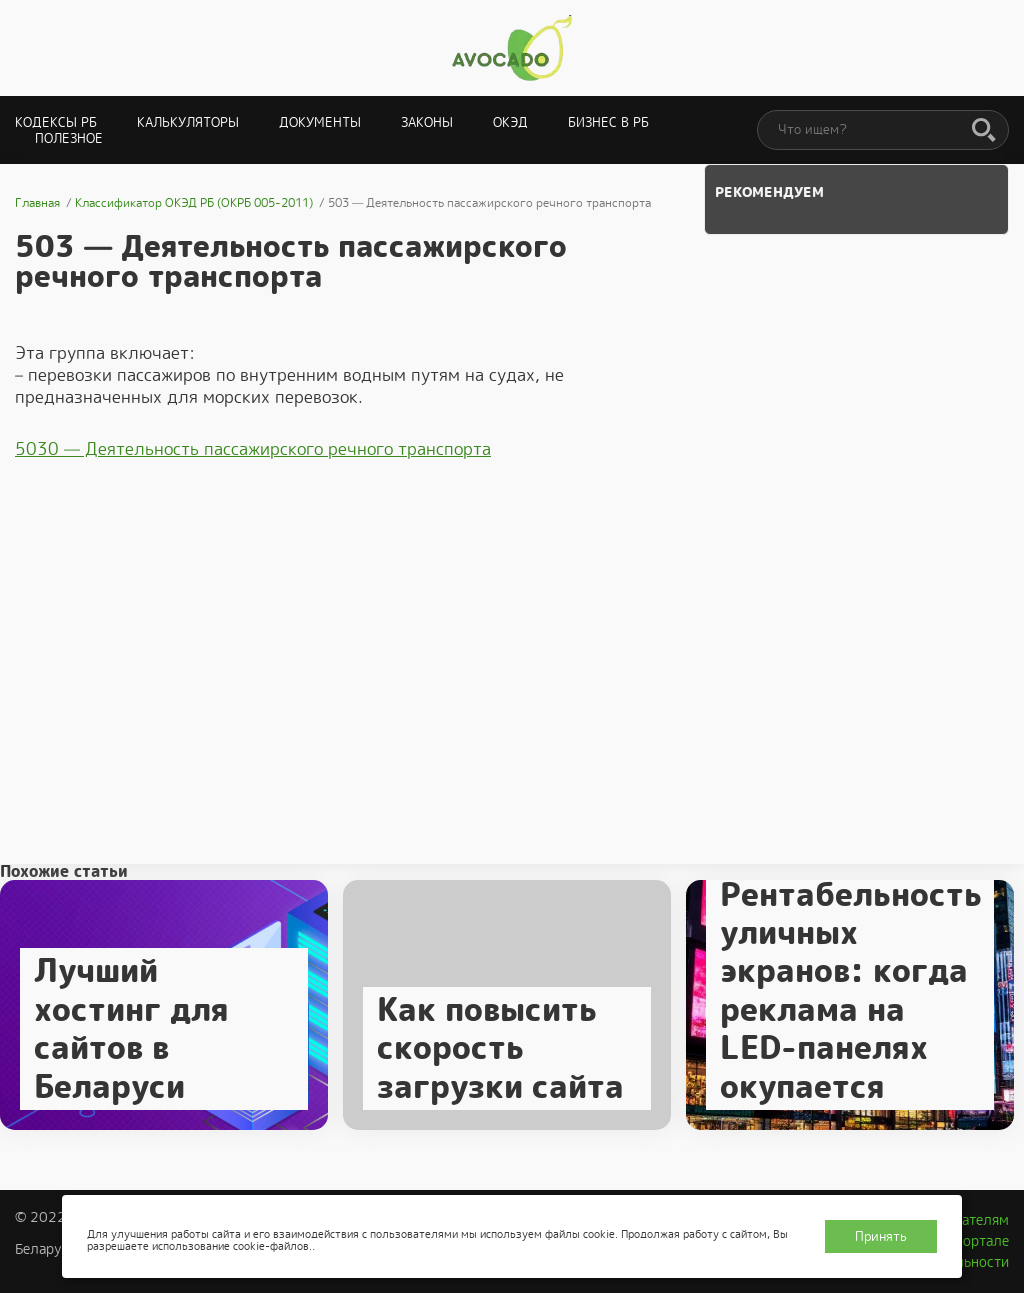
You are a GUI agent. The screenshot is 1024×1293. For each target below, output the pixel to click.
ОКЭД (510, 122)
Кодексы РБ (56, 122)
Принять (881, 1236)
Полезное (69, 138)
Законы (427, 122)
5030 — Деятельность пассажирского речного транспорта (253, 449)
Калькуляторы (188, 122)
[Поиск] (984, 131)
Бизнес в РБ (608, 122)
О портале (975, 1241)
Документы (320, 122)
